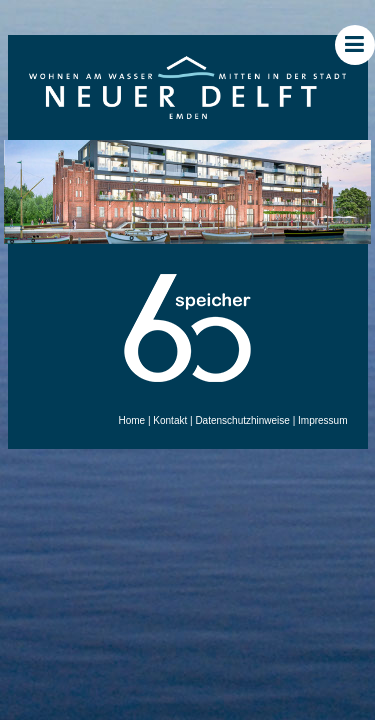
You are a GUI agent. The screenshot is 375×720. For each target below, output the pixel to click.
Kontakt (170, 420)
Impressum (322, 420)
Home (131, 420)
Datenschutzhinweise (242, 420)
